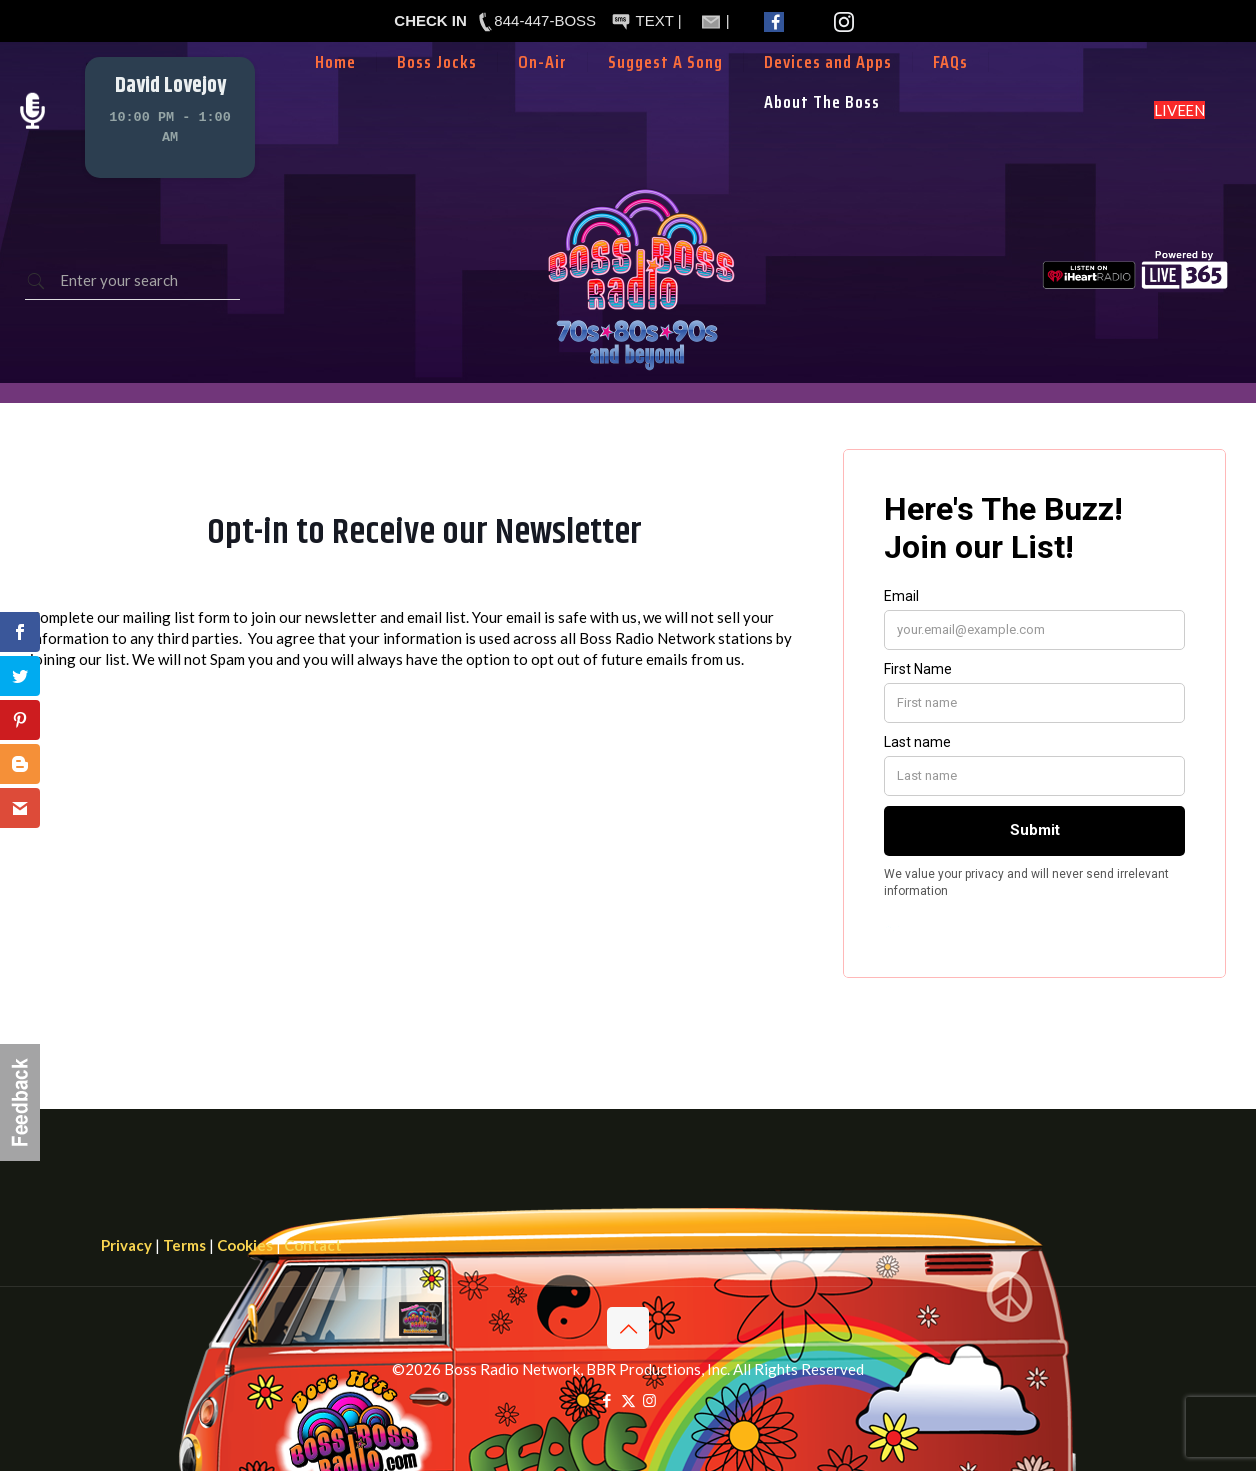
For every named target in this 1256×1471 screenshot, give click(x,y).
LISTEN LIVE (1179, 110)
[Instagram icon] (649, 1400)
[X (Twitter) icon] (628, 1400)
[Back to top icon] (628, 1328)
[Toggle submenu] (543, 92)
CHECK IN (430, 20)
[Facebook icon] (607, 1400)
